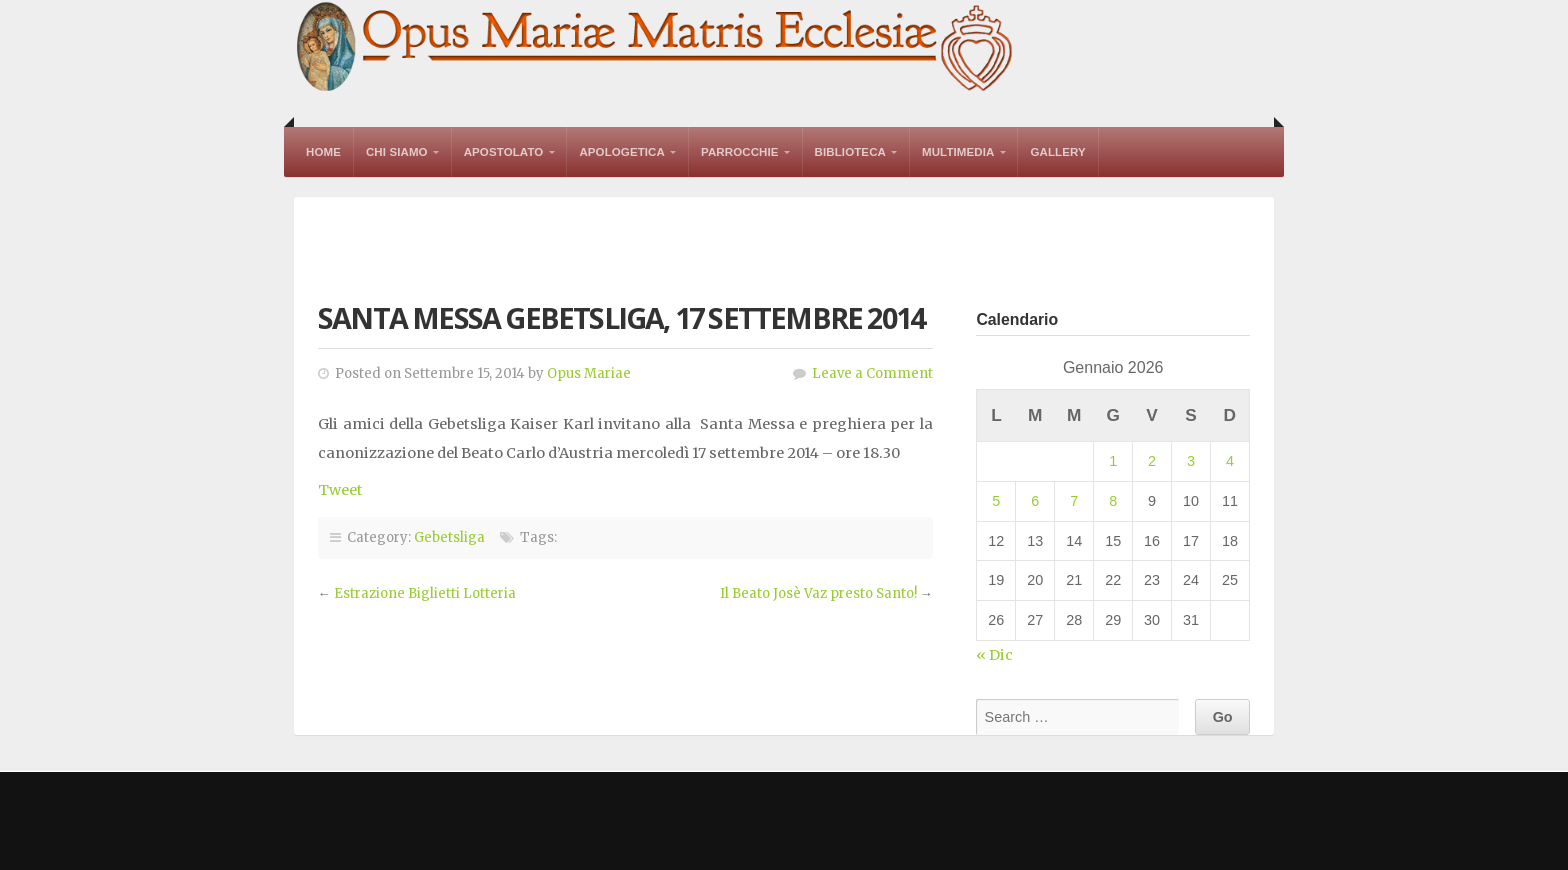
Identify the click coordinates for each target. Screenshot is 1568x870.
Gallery (1057, 152)
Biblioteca (850, 152)
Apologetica (622, 152)
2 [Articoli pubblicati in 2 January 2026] (1152, 461)
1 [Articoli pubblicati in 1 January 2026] (1113, 461)
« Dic (994, 655)
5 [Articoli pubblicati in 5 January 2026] (996, 501)
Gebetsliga (449, 537)
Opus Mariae (589, 373)
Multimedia (958, 152)
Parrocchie (740, 152)
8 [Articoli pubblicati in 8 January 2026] (1113, 501)
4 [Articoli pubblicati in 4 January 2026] (1230, 461)
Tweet (340, 490)
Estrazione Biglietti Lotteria (425, 593)
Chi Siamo (397, 152)
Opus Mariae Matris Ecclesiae (656, 48)
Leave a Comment (872, 373)
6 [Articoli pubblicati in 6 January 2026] (1035, 501)
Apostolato (504, 152)
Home (323, 152)
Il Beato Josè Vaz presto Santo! (818, 593)
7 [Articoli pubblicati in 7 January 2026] (1074, 501)
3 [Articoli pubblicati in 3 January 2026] (1191, 461)
